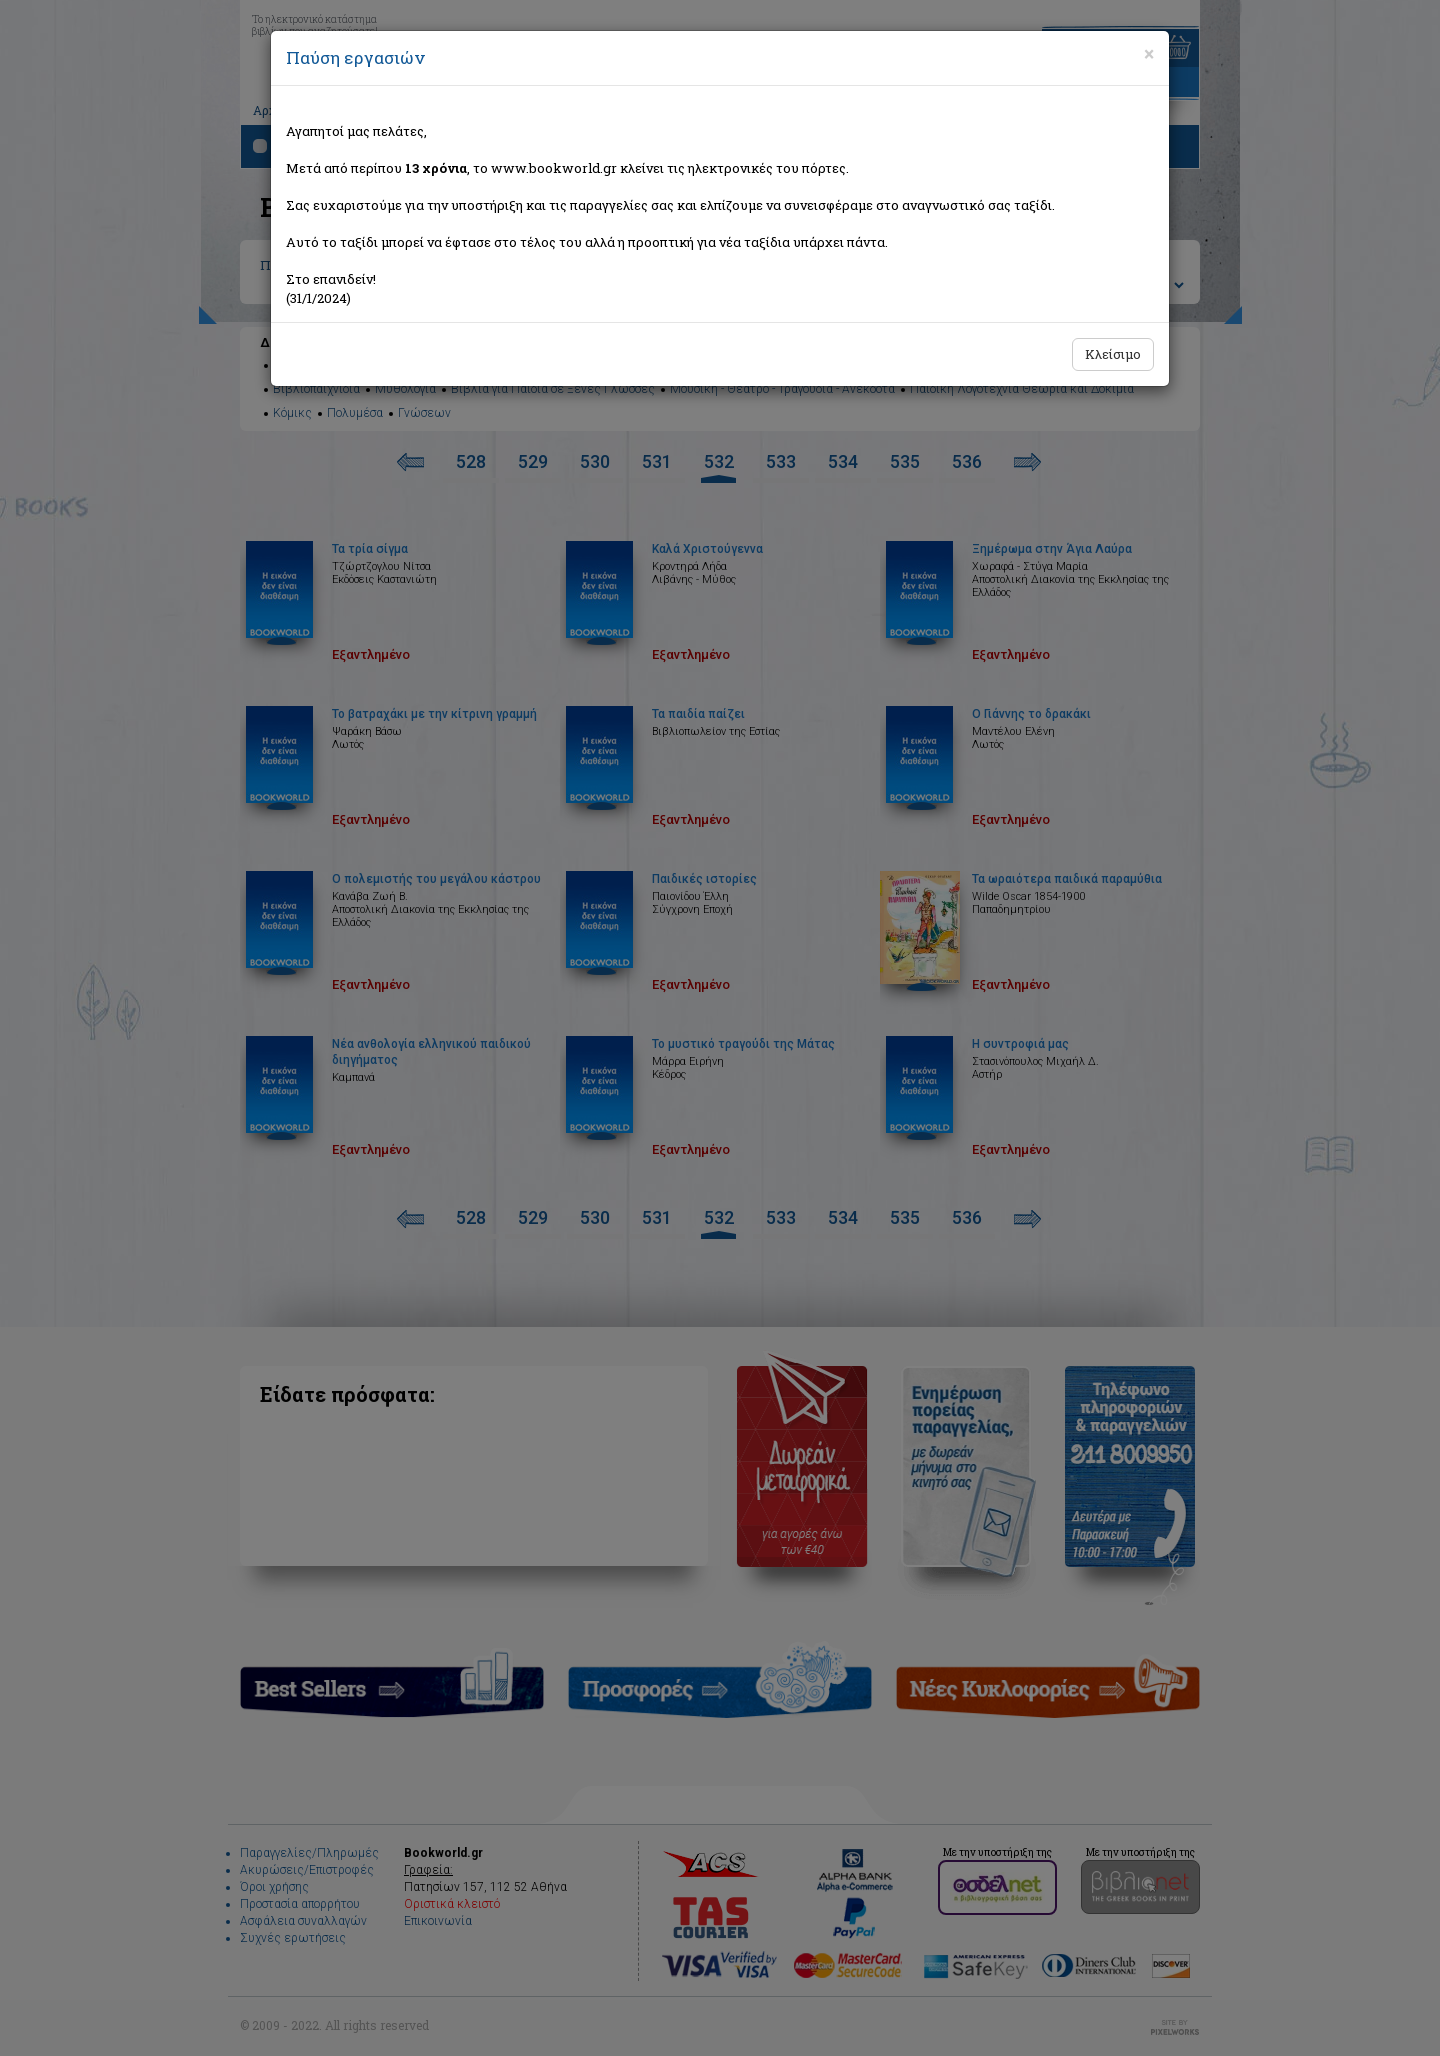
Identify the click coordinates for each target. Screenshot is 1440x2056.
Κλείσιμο (1113, 354)
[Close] (1149, 54)
